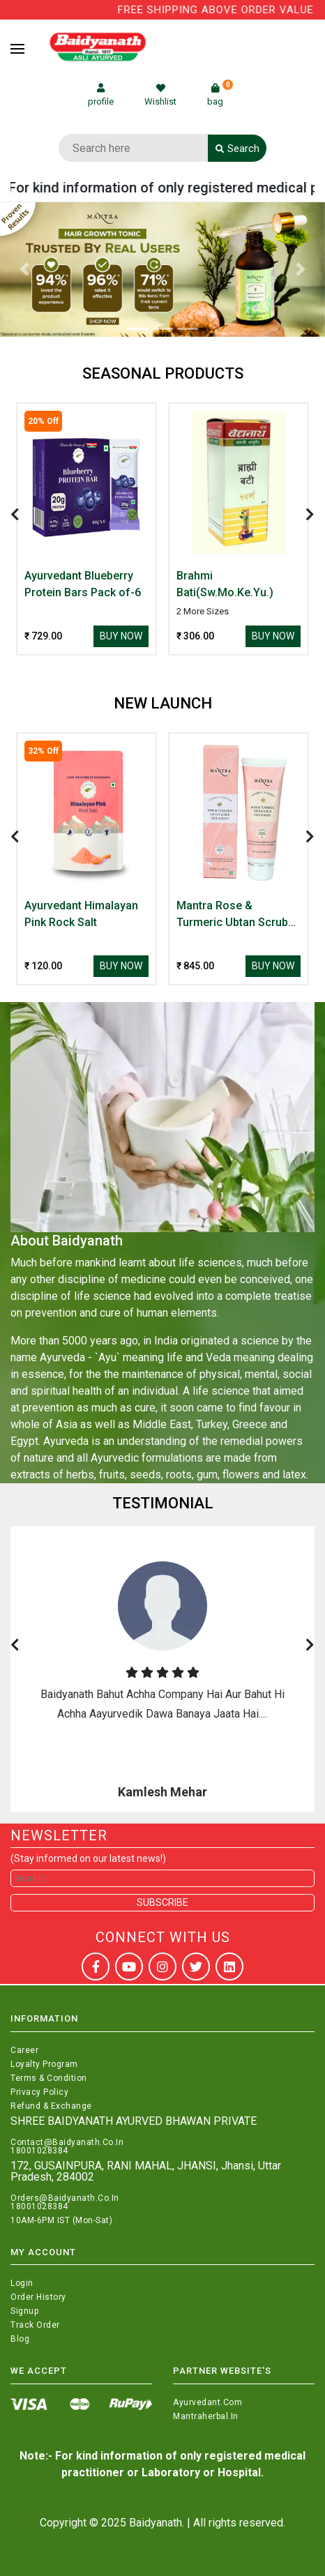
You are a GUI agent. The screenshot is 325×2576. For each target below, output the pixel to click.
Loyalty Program (44, 2064)
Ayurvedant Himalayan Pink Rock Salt (81, 914)
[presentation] (15, 515)
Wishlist (160, 95)
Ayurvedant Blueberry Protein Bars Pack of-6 (82, 584)
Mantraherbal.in (206, 2416)
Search (237, 148)
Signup (24, 2311)
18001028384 (39, 2150)
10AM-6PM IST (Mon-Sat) (61, 2220)
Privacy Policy (39, 2092)
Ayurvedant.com (207, 2402)
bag (220, 95)
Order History (38, 2297)
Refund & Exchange (51, 2106)
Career (24, 2050)
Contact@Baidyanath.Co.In (66, 2142)
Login (21, 2283)
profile (101, 95)
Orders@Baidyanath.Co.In (64, 2198)
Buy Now (121, 636)
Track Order (35, 2325)
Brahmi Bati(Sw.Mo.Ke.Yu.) (224, 584)
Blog (19, 2339)
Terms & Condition (48, 2078)
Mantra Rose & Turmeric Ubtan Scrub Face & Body (232, 915)
